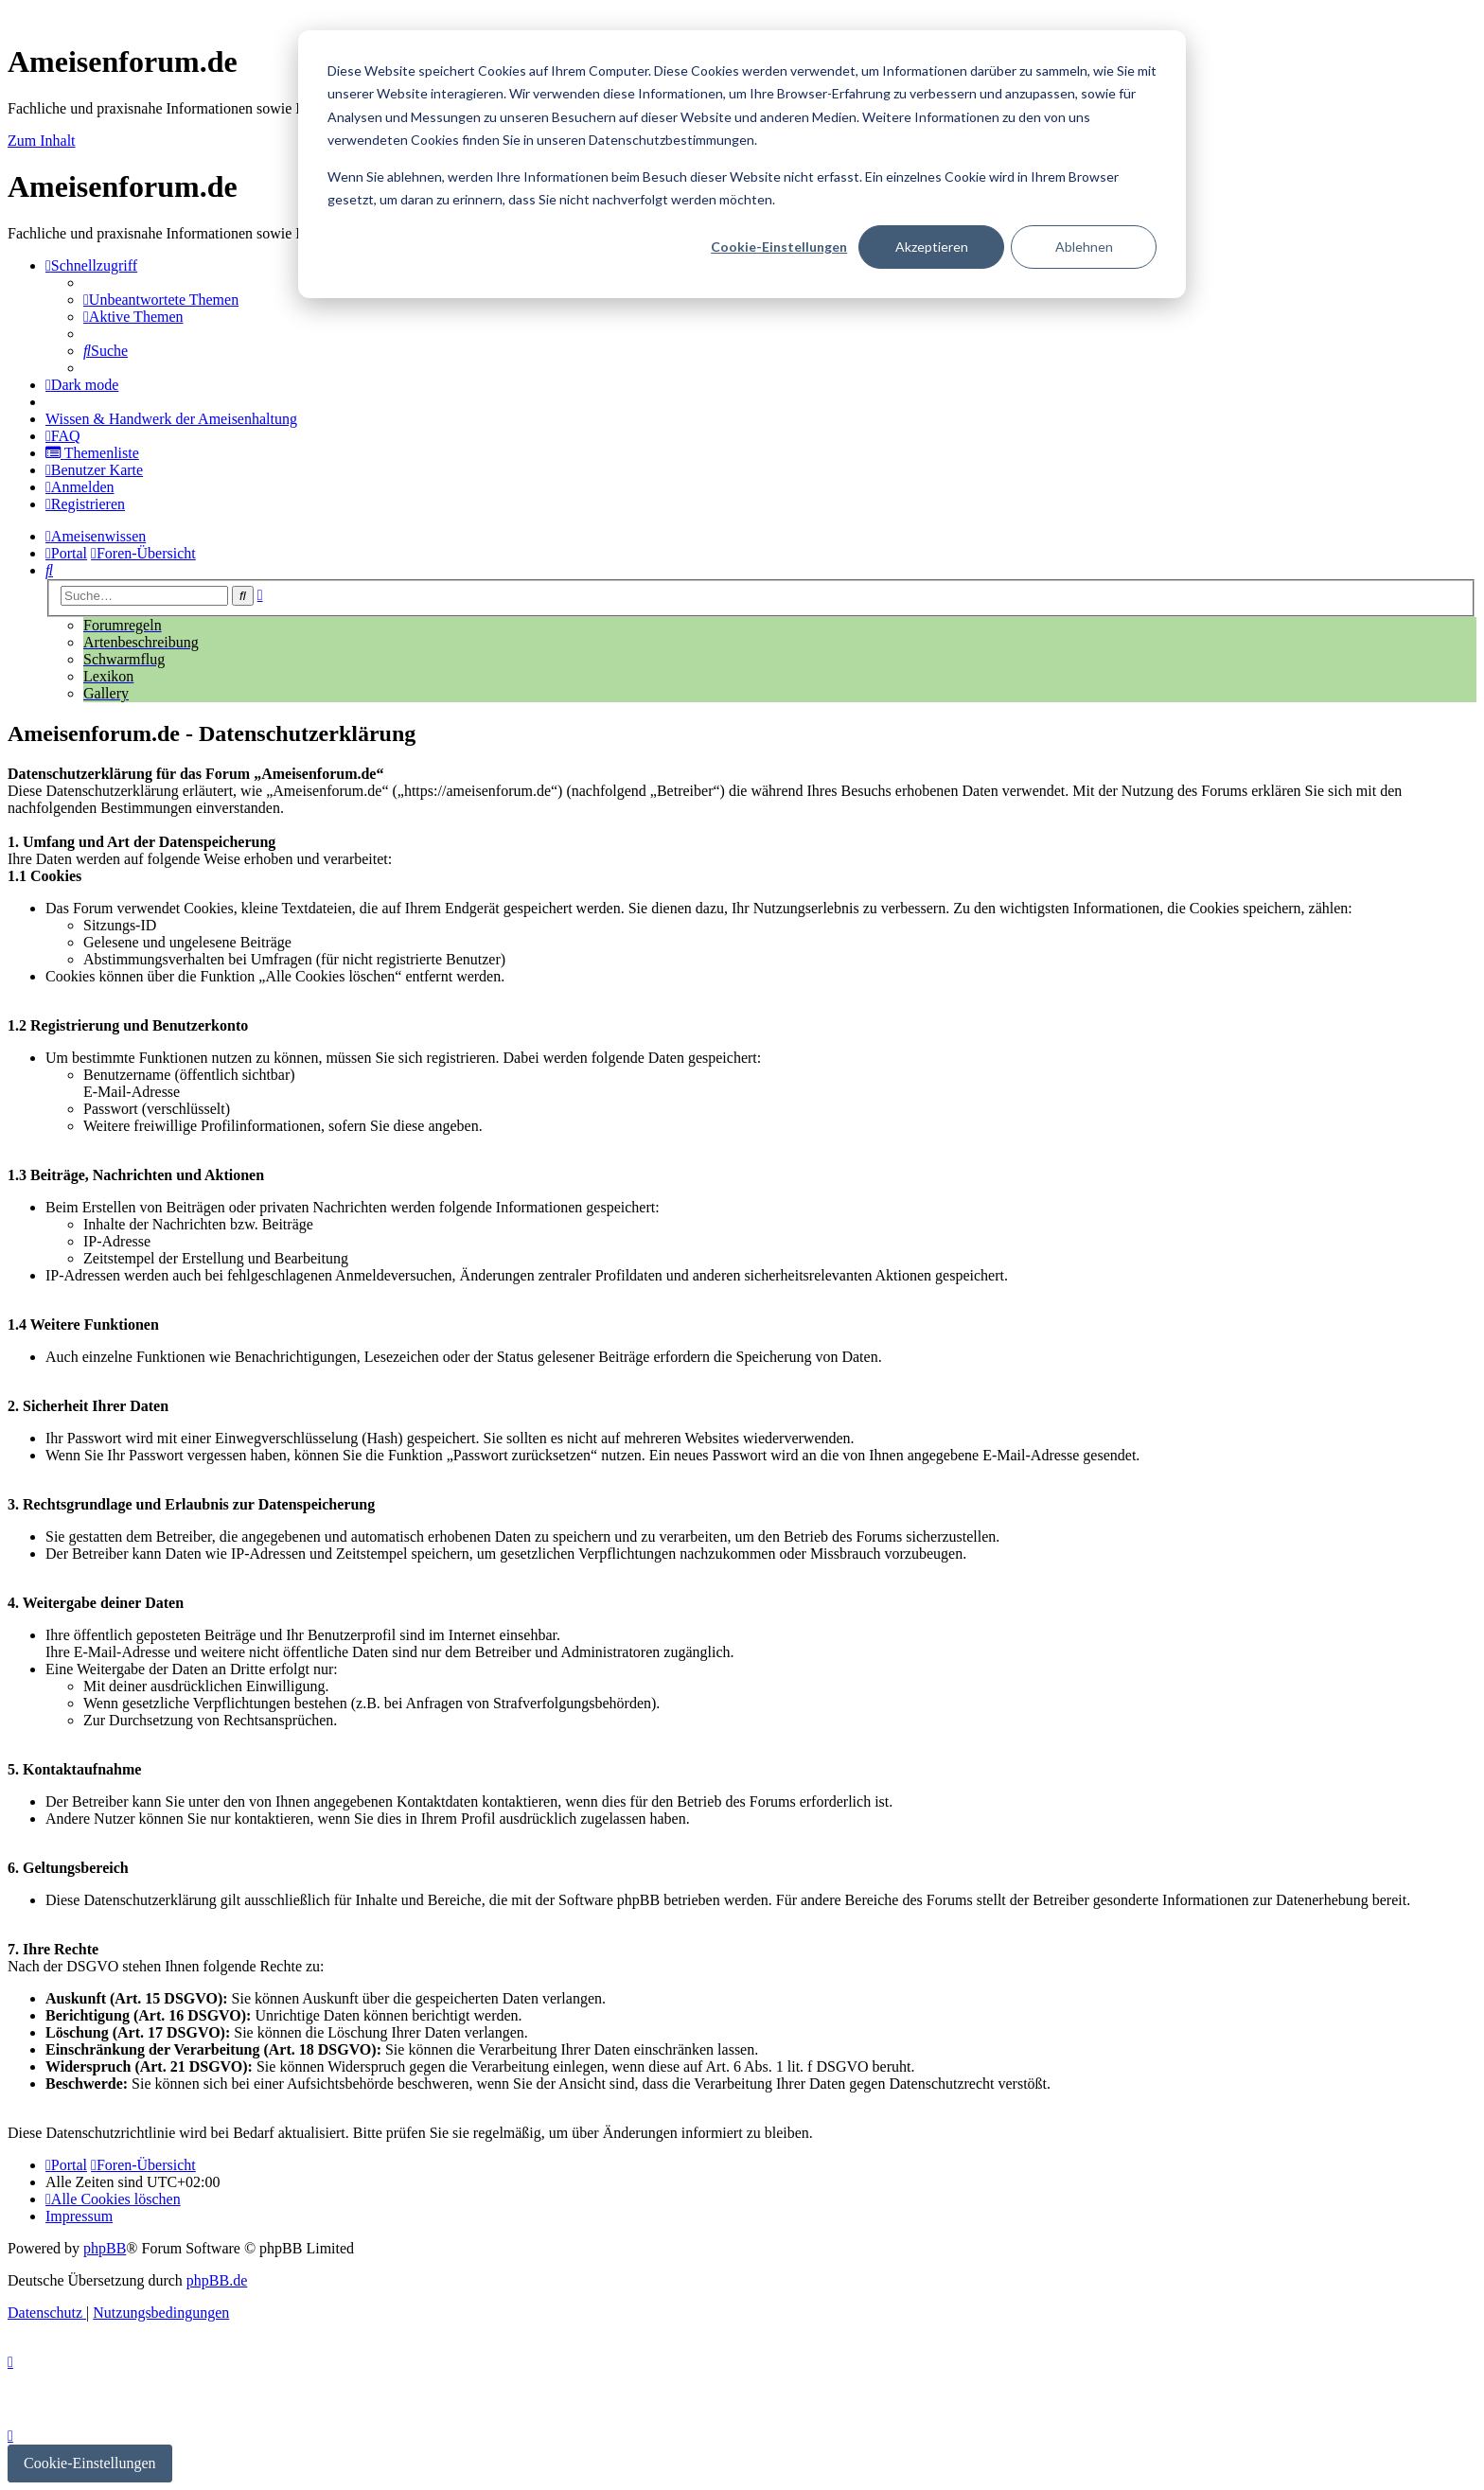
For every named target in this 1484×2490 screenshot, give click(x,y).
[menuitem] (160, 299)
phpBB (104, 2248)
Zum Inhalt (42, 140)
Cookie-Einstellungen (779, 246)
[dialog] (742, 164)
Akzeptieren (931, 246)
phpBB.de (216, 2280)
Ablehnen (1084, 246)
